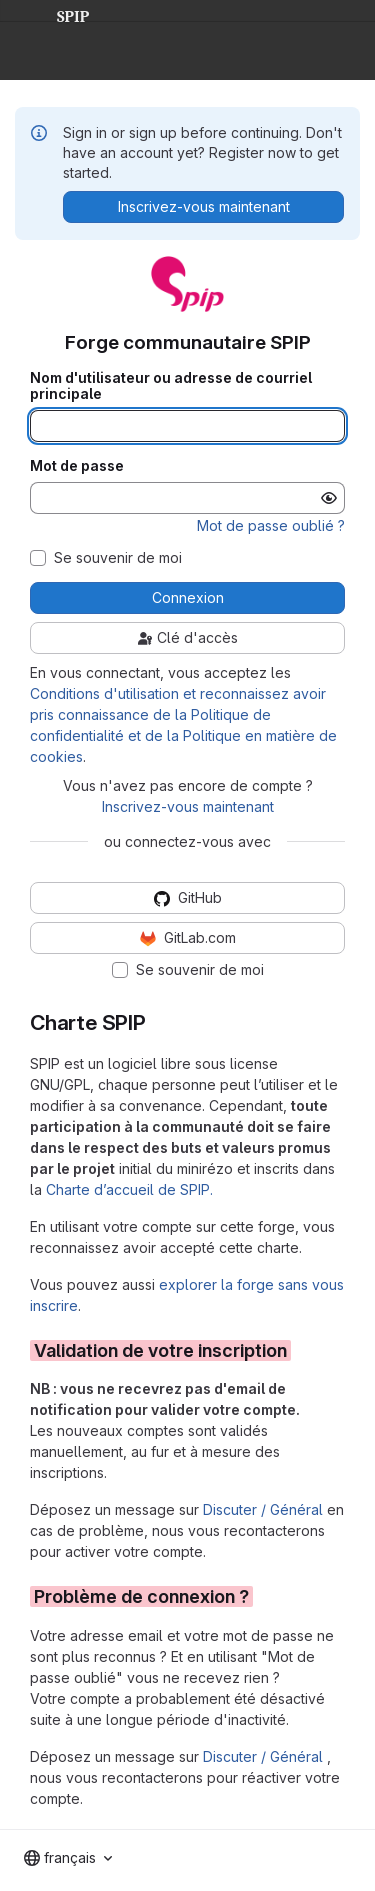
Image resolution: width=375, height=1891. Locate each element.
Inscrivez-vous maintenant (188, 806)
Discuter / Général (265, 1509)
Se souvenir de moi (118, 558)
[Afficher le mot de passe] (329, 498)
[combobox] (68, 1858)
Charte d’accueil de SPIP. (129, 1189)
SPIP (57, 14)
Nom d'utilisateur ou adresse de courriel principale (171, 386)
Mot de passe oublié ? (271, 525)
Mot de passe (77, 466)
